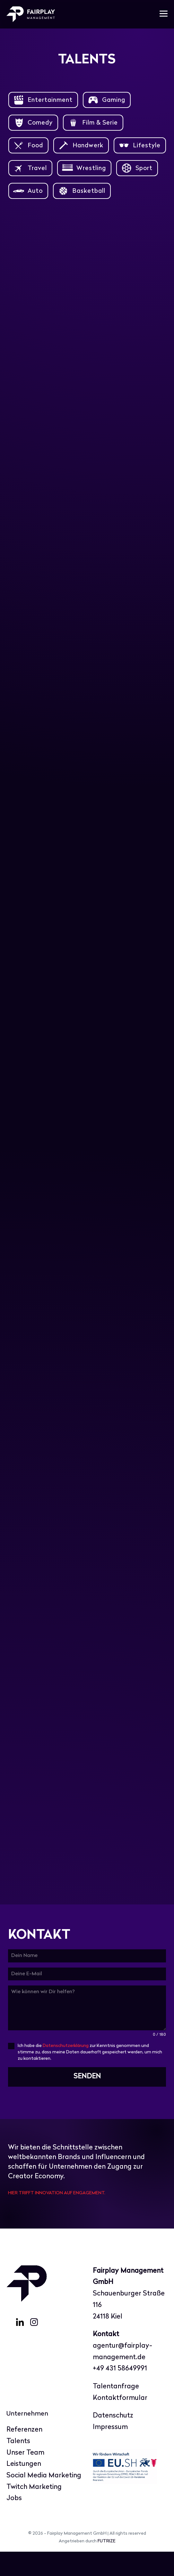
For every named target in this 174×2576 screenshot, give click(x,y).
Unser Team (25, 2477)
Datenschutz (113, 2440)
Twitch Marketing (34, 2511)
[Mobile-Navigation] (164, 14)
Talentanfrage (116, 2411)
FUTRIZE (107, 2565)
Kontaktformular (120, 2422)
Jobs (14, 2523)
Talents (18, 2465)
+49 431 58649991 (120, 2393)
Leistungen (23, 2488)
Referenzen (24, 2454)
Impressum (110, 2451)
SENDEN (87, 2101)
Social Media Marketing (43, 2500)
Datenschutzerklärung (66, 2070)
